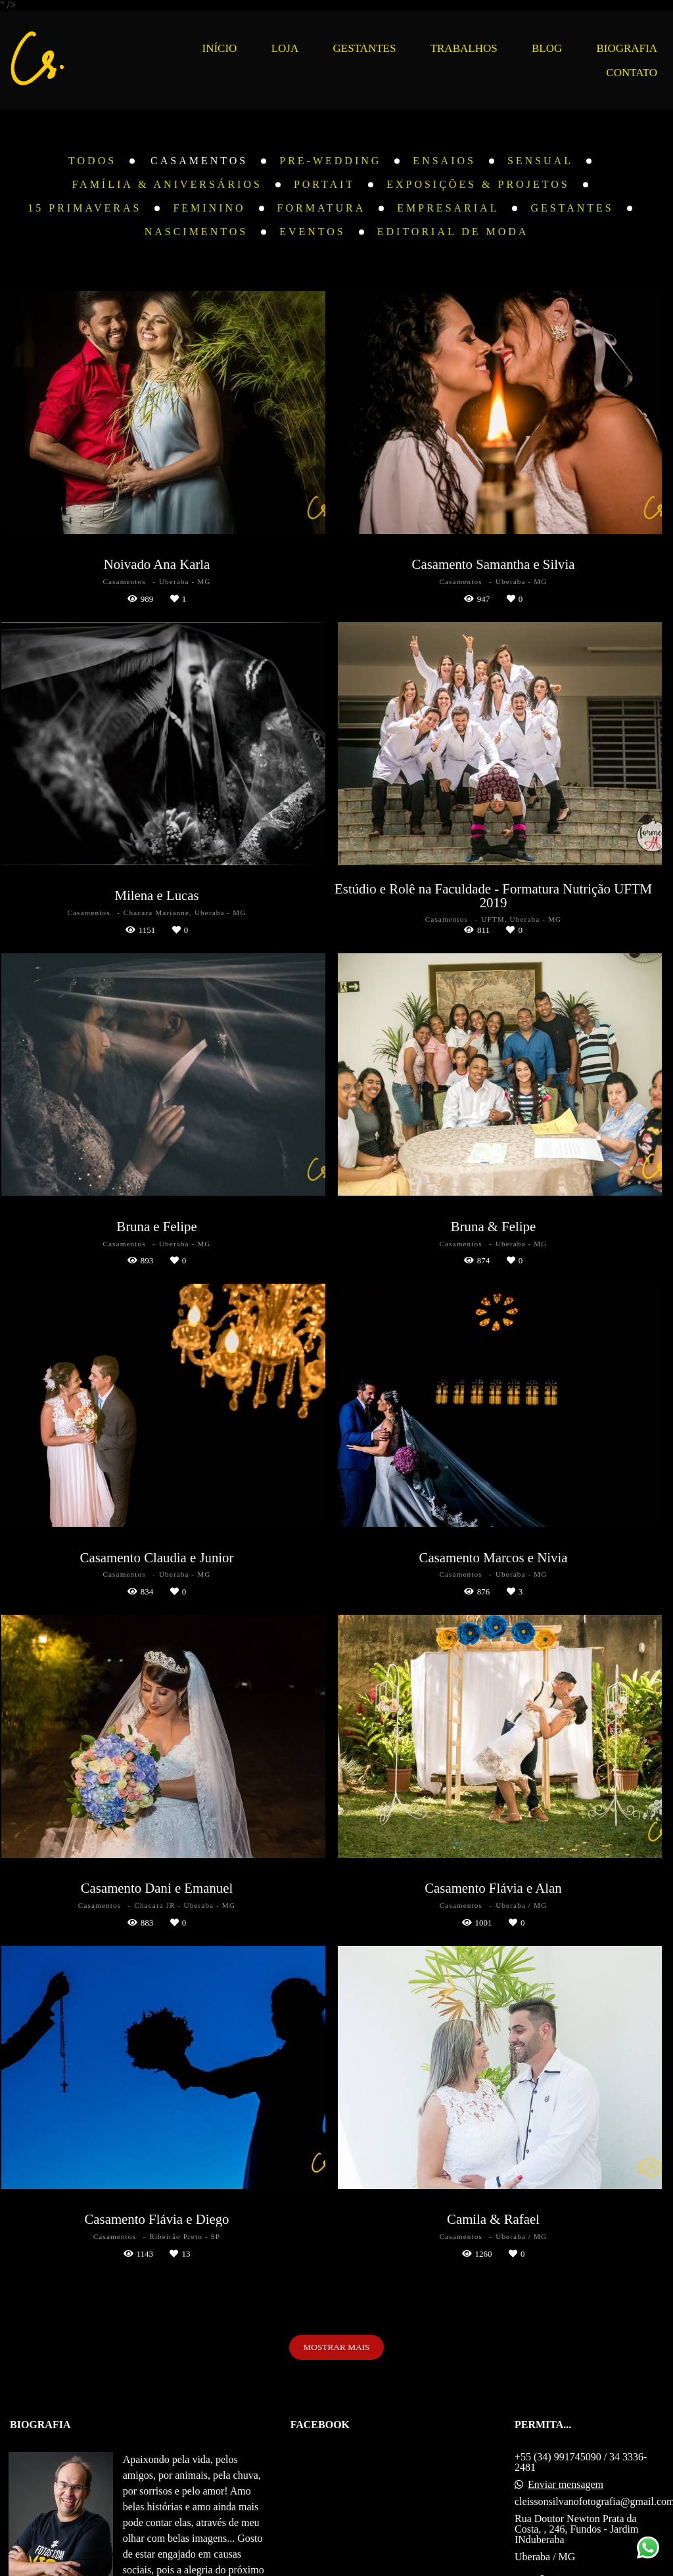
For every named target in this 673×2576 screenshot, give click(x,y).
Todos (92, 161)
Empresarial (448, 208)
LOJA (285, 48)
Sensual (540, 161)
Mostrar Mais (336, 2347)
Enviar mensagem (565, 2484)
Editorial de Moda (453, 232)
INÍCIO (219, 48)
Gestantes (571, 208)
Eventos (312, 232)
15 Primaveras (84, 208)
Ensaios (444, 161)
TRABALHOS (464, 48)
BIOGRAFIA (626, 48)
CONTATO (631, 72)
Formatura (321, 208)
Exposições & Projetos (477, 184)
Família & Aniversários (167, 184)
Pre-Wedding (330, 161)
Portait (324, 184)
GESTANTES (364, 48)
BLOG (547, 48)
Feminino (209, 208)
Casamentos (199, 161)
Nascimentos (196, 232)
